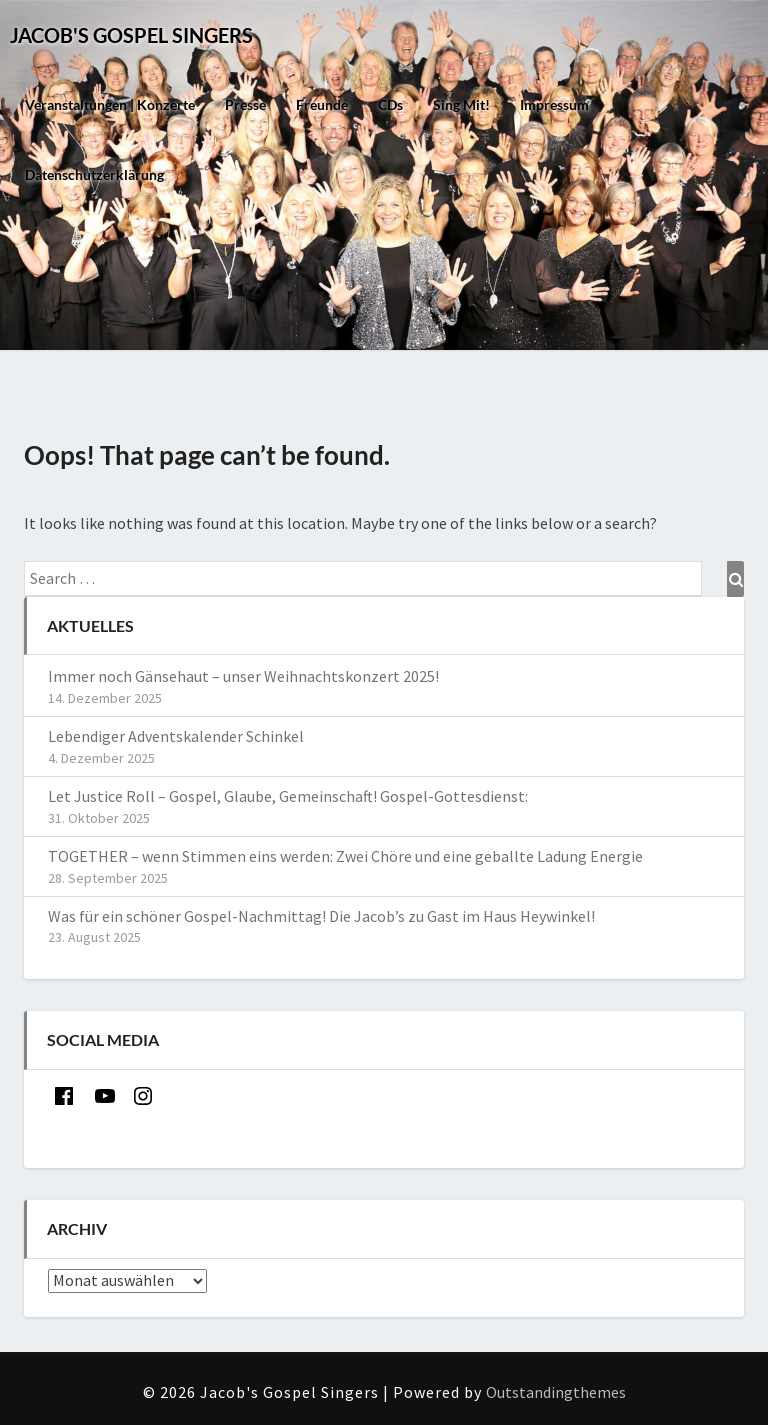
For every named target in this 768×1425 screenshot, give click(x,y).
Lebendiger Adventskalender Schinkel (177, 736)
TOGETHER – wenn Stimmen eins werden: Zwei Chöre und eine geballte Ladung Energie (345, 856)
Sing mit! (461, 104)
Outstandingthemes (556, 1392)
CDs (390, 104)
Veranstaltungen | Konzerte (110, 104)
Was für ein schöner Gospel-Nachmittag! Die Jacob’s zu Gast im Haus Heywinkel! (321, 916)
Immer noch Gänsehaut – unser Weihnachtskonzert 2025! (243, 676)
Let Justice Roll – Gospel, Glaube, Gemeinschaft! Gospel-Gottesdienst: (288, 796)
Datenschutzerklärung (94, 174)
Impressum (554, 104)
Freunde (322, 104)
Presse (245, 104)
